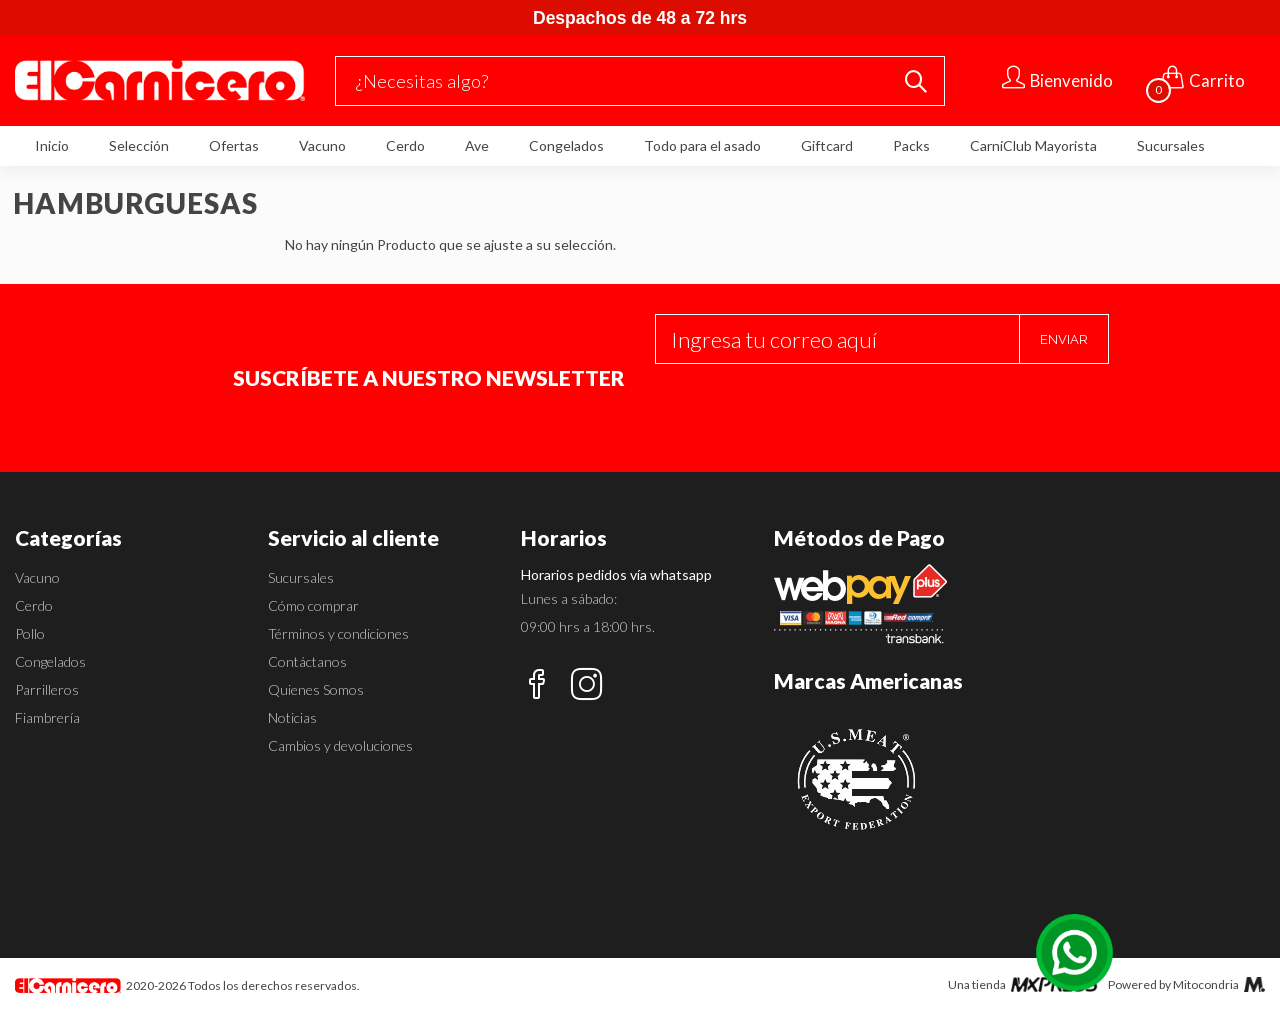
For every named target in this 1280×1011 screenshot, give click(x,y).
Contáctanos (307, 661)
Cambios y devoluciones (340, 745)
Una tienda (1023, 984)
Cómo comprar (313, 605)
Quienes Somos (316, 689)
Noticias (292, 717)
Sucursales (1171, 145)
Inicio (52, 145)
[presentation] (807, 403)
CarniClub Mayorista (1033, 145)
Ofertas (234, 145)
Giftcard (827, 145)
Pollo (30, 633)
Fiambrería (47, 717)
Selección (139, 145)
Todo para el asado (702, 145)
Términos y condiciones (338, 633)
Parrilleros (47, 689)
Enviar (1064, 339)
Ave (477, 145)
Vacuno (322, 145)
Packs (911, 145)
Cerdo (405, 145)
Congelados (566, 145)
